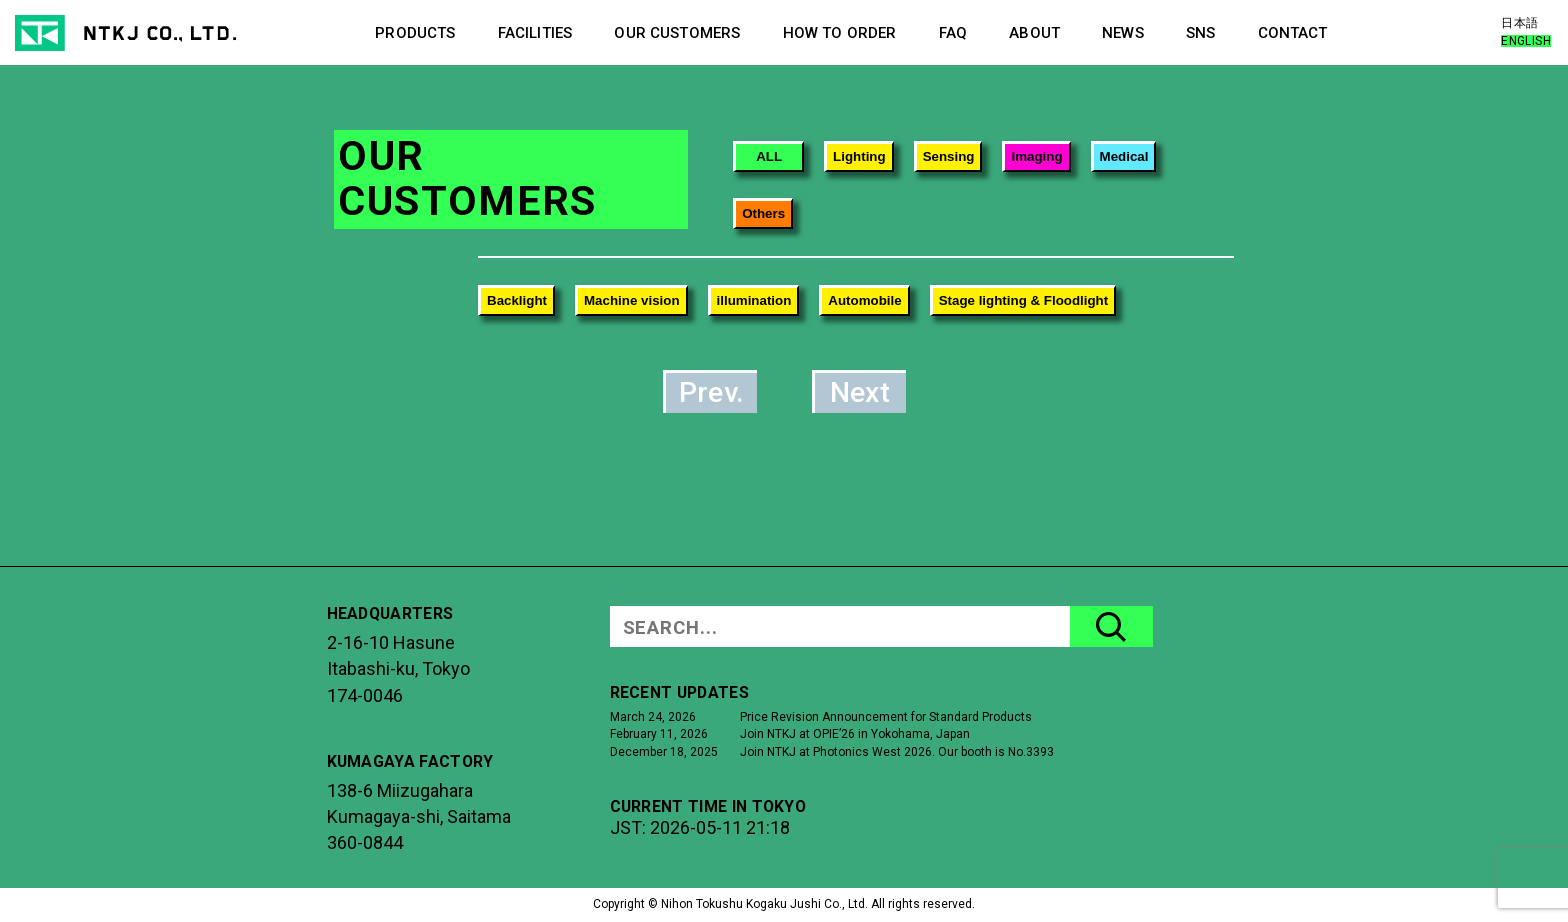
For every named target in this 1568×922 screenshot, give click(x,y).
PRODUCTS (415, 33)
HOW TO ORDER (840, 33)
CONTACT (1293, 33)
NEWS (1123, 33)
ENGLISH (1526, 41)
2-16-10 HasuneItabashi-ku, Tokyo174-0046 (398, 669)
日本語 (1519, 23)
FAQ (953, 33)
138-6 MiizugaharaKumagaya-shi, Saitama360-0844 (419, 817)
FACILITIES (535, 33)
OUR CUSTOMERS (677, 33)
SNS (1200, 33)
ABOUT (1034, 33)
